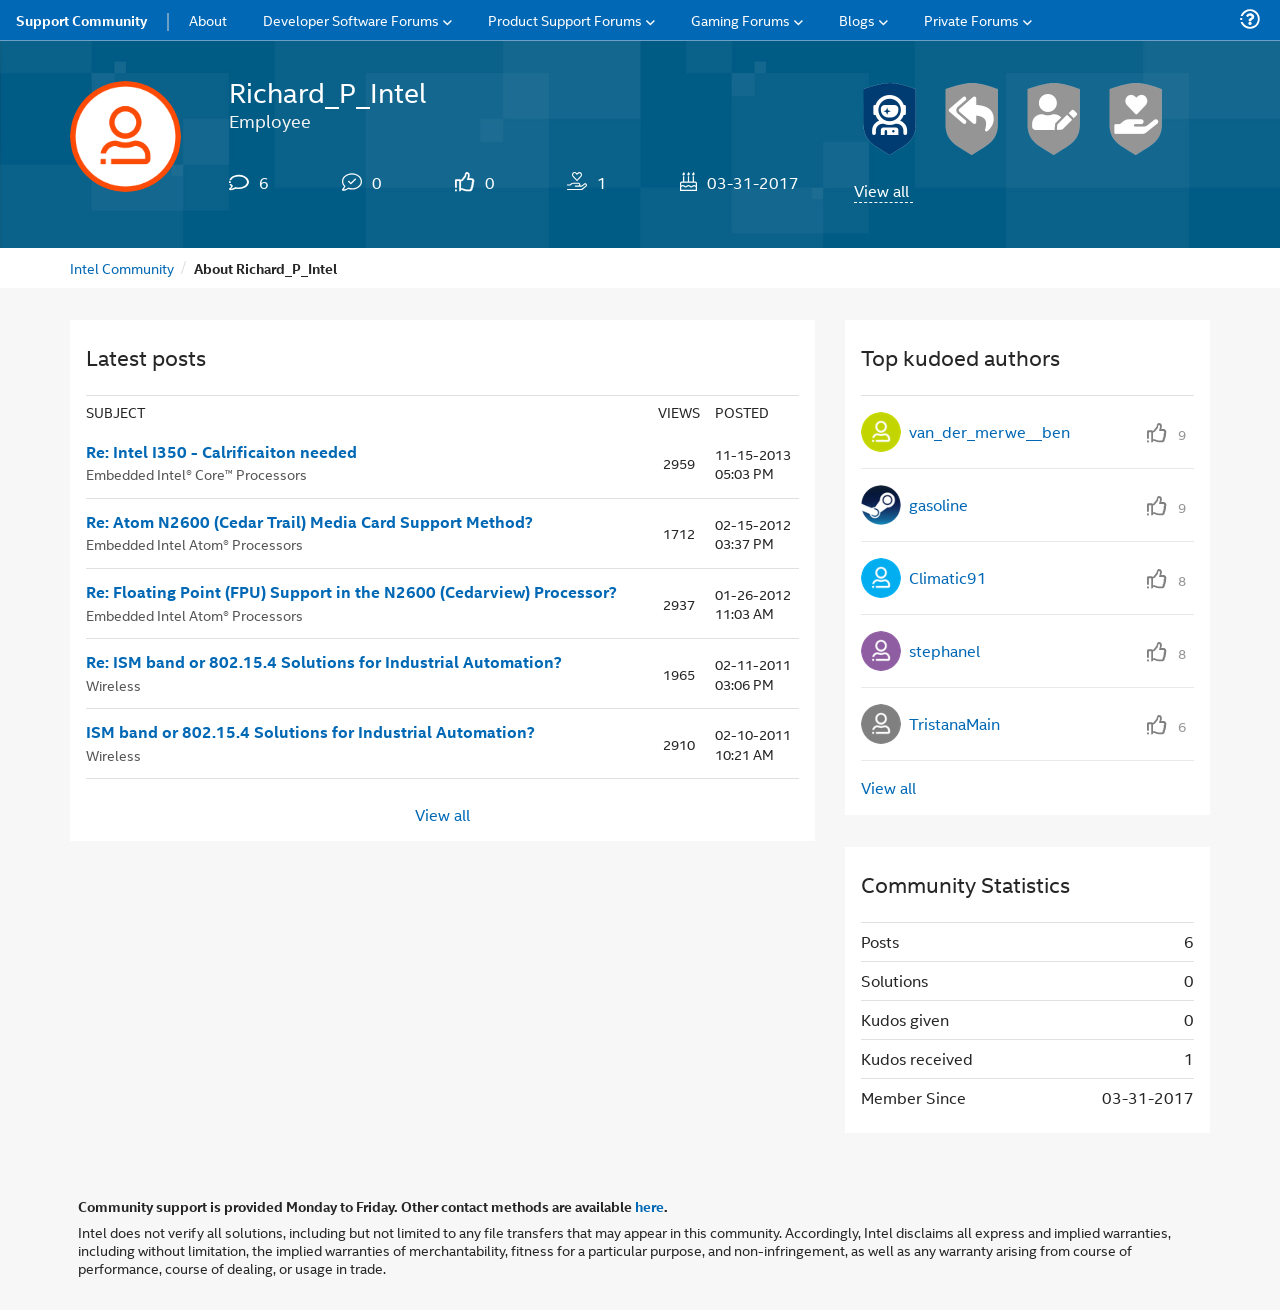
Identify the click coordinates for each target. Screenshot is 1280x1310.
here (649, 1206)
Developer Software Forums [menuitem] (351, 19)
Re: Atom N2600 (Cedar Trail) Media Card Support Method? (309, 522)
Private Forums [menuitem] (971, 19)
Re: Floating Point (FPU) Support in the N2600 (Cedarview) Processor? (351, 592)
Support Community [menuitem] (81, 20)
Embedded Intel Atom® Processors (194, 543)
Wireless (113, 684)
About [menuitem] (208, 19)
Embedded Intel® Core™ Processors (196, 473)
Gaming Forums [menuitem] (740, 19)
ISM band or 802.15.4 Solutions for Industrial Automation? (310, 732)
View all (881, 190)
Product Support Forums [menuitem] (565, 19)
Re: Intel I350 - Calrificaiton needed (221, 452)
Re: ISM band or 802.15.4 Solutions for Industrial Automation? (324, 662)
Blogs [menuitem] (857, 19)
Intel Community (122, 267)
